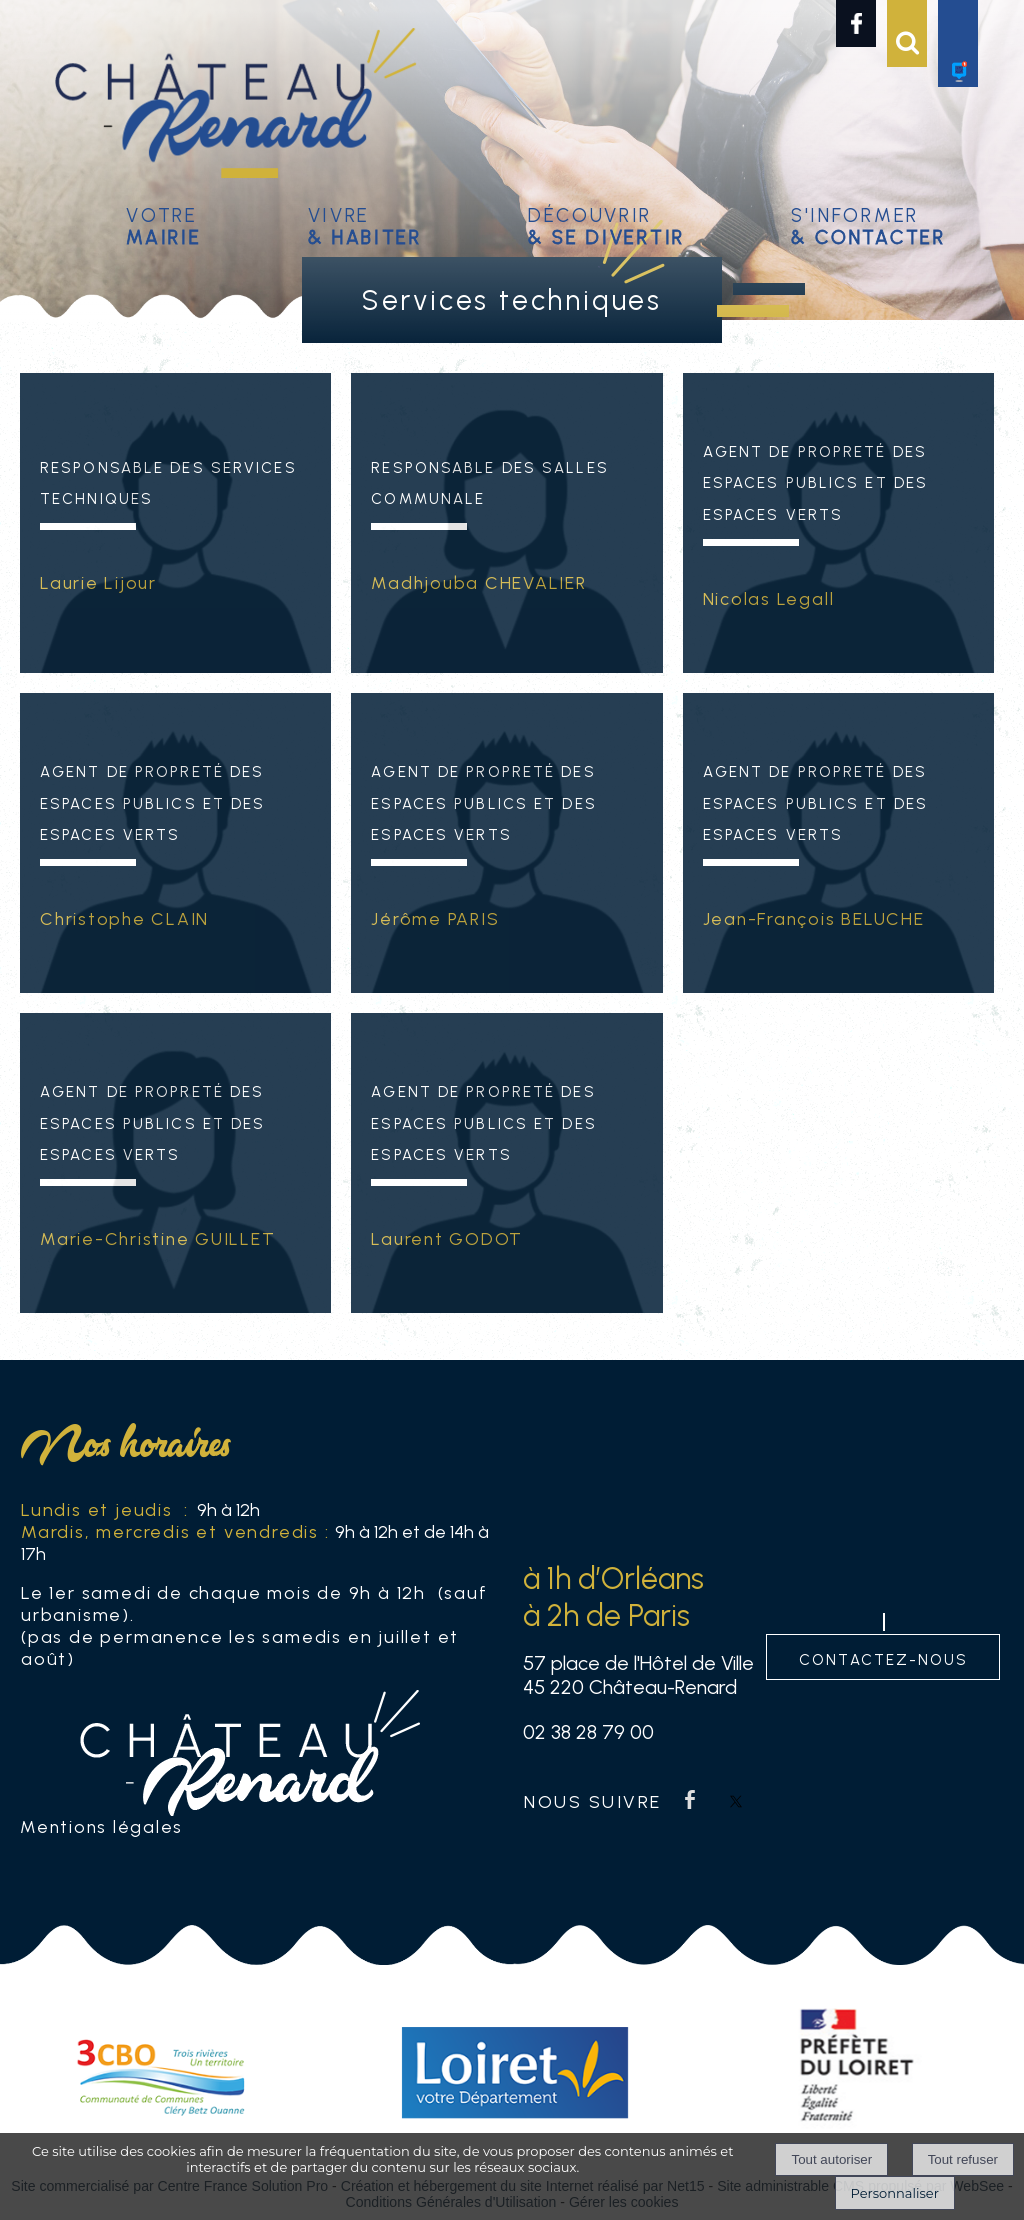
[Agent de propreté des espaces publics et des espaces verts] (838, 599)
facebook (690, 1799)
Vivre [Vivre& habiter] (365, 223)
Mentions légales (101, 1826)
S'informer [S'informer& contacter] (868, 223)
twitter (736, 1799)
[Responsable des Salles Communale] (506, 599)
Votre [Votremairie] (163, 223)
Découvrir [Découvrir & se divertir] (606, 223)
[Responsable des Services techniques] (175, 599)
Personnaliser (895, 2193)
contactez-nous (883, 1657)
